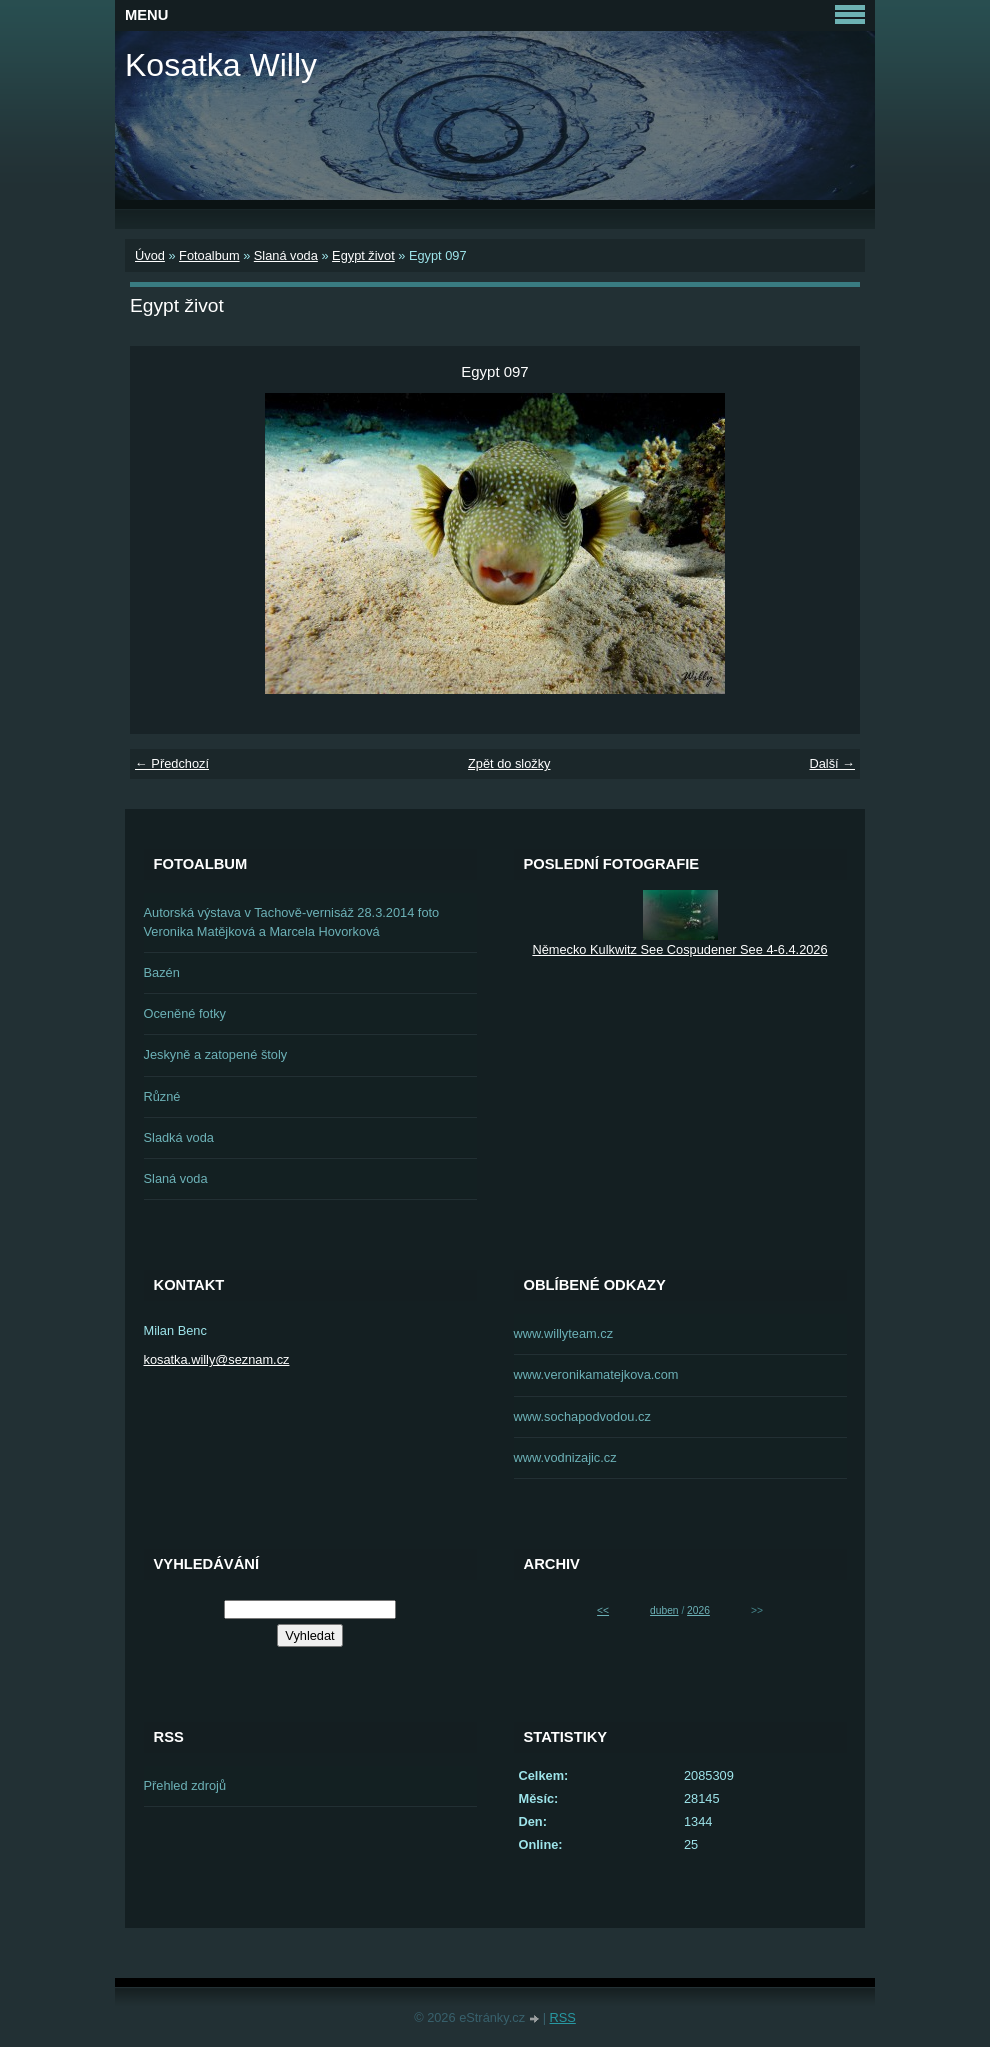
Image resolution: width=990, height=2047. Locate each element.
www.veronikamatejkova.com (596, 1374)
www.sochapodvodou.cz (582, 1416)
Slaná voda (286, 255)
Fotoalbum (209, 255)
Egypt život (363, 255)
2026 (698, 1610)
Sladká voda (179, 1137)
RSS (563, 2017)
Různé (162, 1096)
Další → (832, 763)
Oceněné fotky (185, 1013)
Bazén (162, 972)
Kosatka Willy (221, 65)
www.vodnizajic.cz (565, 1457)
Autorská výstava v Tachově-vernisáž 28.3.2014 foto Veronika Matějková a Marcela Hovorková (292, 922)
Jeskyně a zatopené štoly (216, 1054)
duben (664, 1610)
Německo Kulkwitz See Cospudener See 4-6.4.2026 (679, 949)
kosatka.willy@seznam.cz (217, 1359)
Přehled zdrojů (185, 1785)
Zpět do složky (509, 763)
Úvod (150, 255)
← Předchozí (172, 763)
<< (603, 1610)
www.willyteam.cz (564, 1333)
